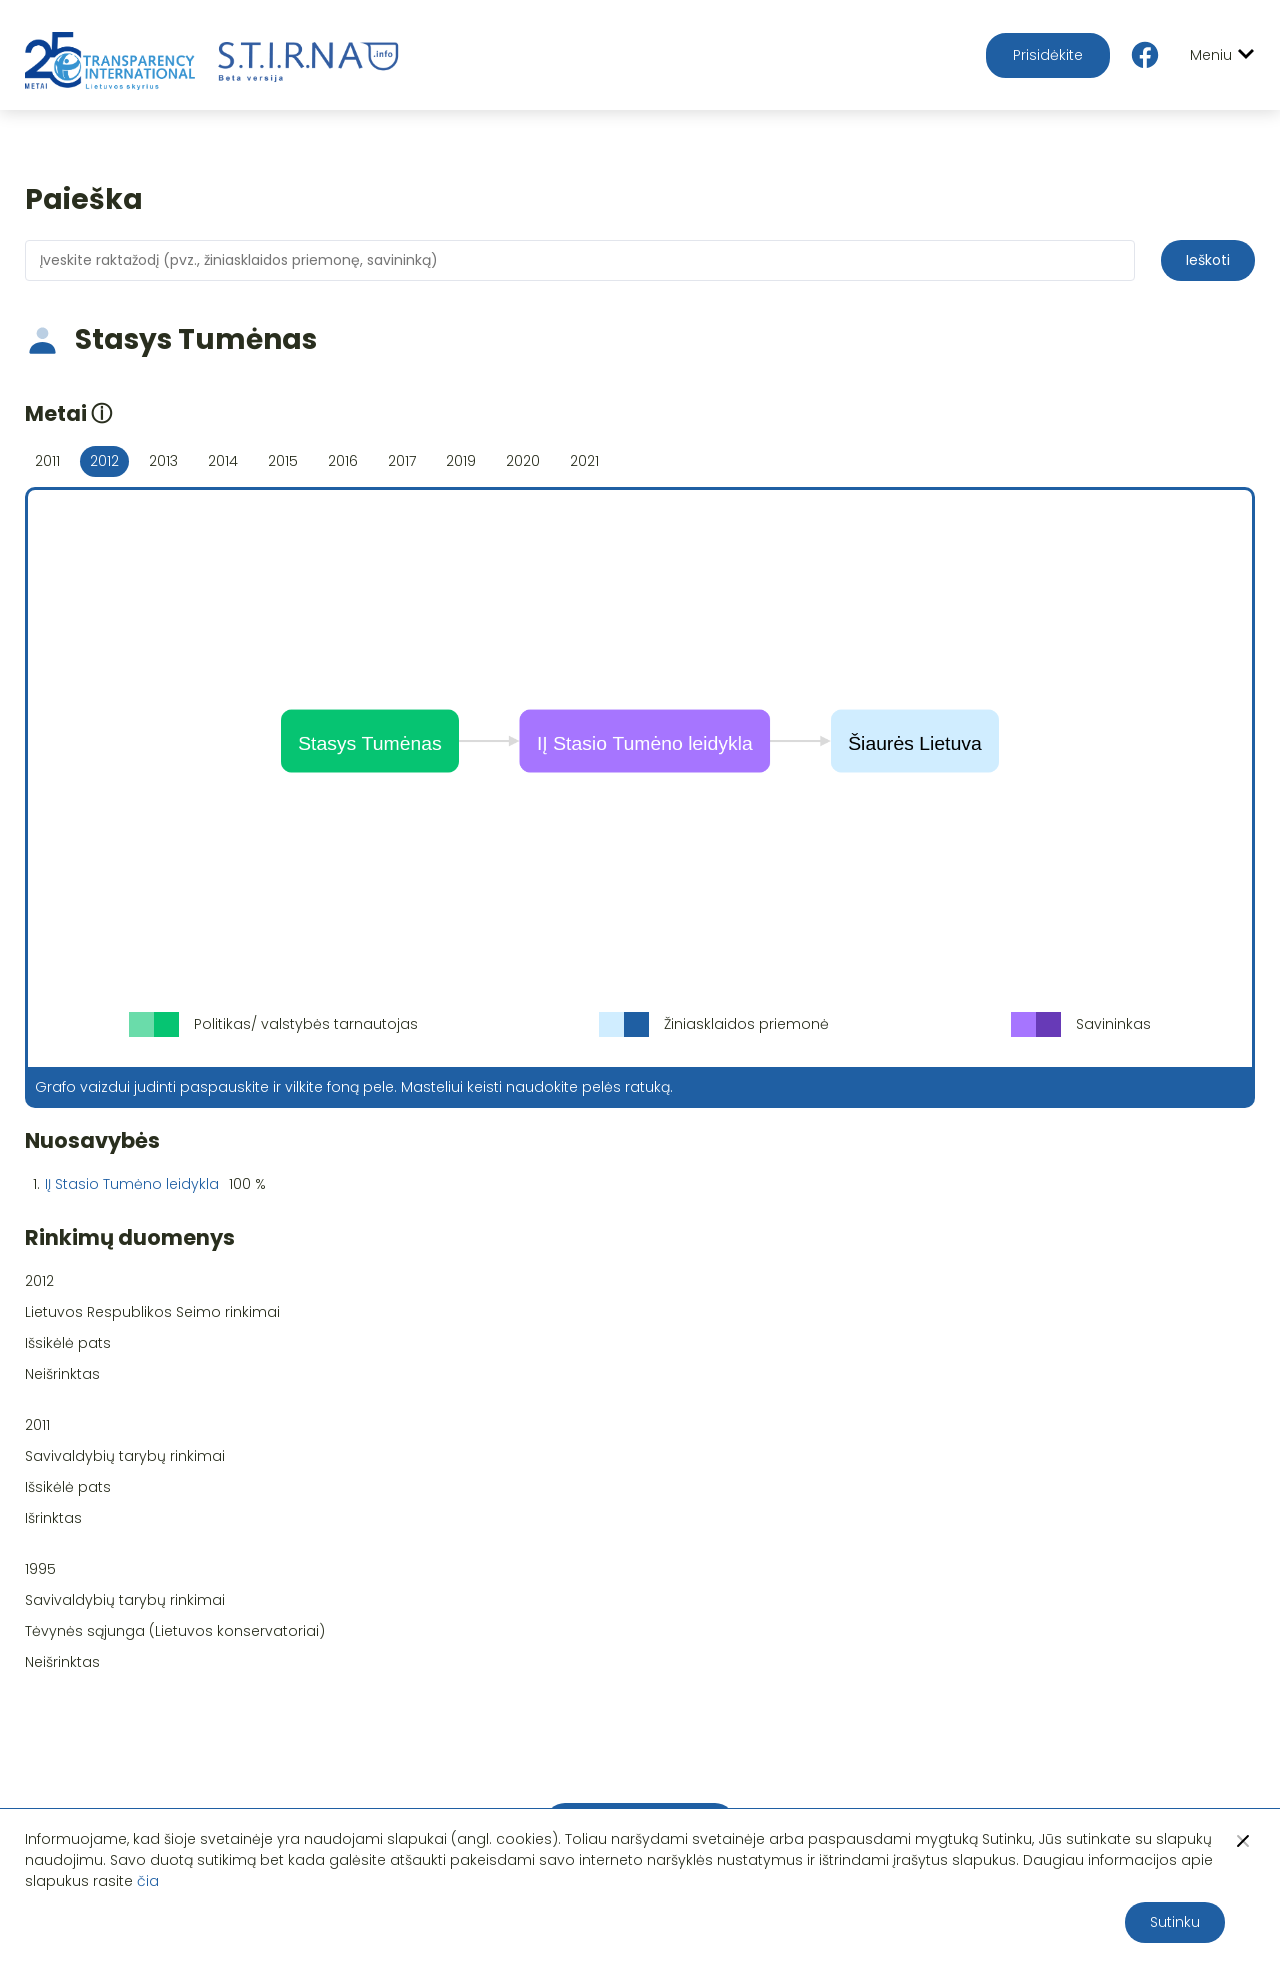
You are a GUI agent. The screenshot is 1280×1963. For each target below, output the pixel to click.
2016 (343, 461)
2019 (461, 461)
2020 (523, 461)
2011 (47, 461)
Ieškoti (1208, 260)
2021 (584, 461)
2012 (104, 461)
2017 (402, 461)
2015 (283, 461)
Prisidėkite (1048, 55)
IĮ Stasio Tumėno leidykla (132, 1184)
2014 (223, 461)
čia (148, 1881)
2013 (163, 461)
